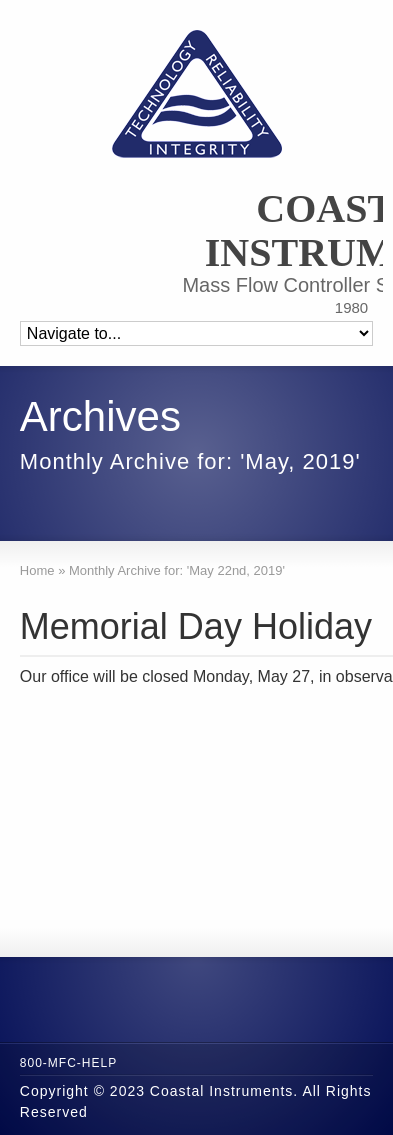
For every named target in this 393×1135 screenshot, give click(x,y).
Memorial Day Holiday (196, 626)
